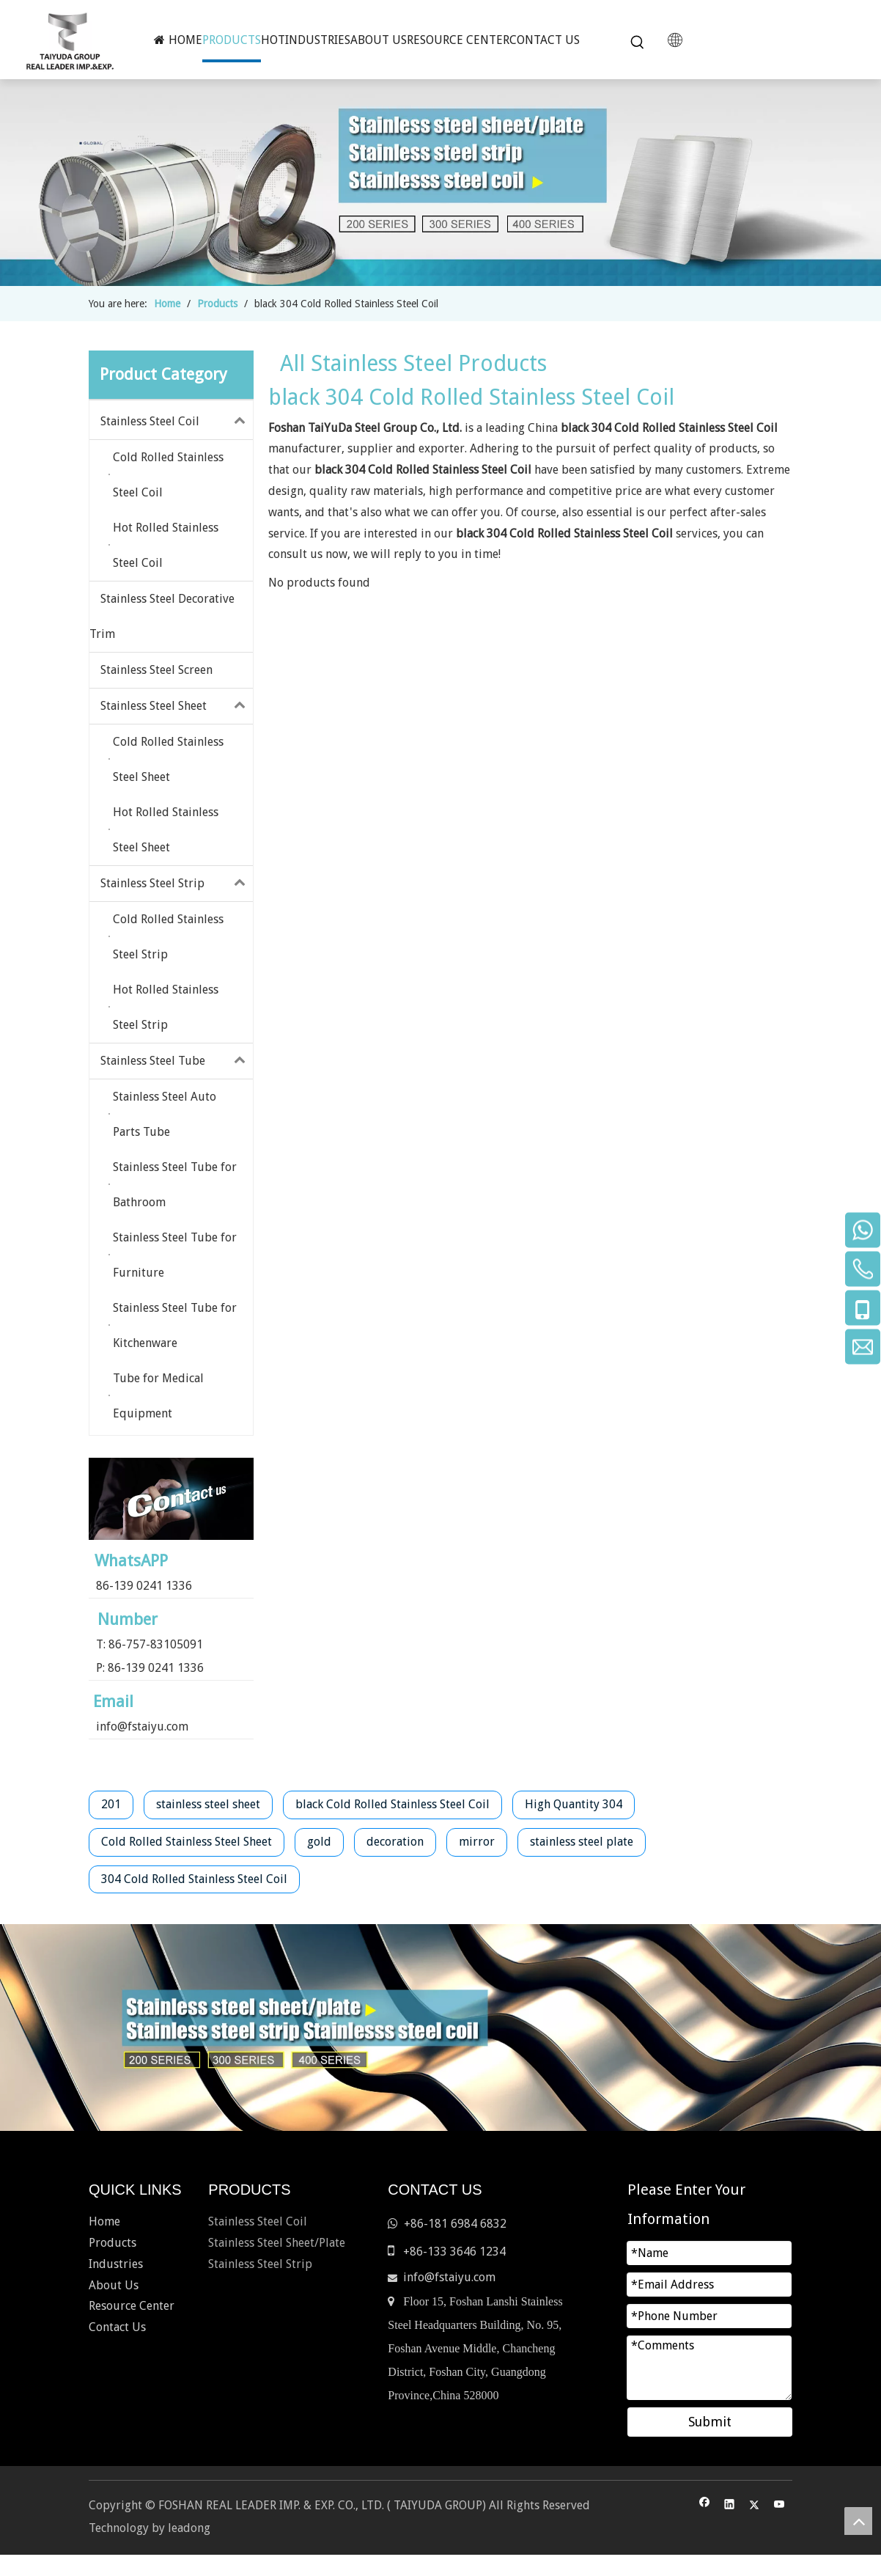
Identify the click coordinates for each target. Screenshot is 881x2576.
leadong (189, 2528)
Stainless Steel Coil (176, 421)
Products (112, 2243)
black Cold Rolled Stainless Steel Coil (392, 1804)
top (858, 2521)
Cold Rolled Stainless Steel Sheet (186, 1842)
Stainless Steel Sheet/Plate (276, 2243)
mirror (477, 1842)
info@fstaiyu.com (142, 1726)
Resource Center (131, 2306)
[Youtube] (779, 2506)
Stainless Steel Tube (176, 1061)
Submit (709, 2421)
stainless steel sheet (208, 1804)
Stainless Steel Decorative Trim (162, 616)
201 (111, 1804)
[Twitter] (754, 2506)
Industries (116, 2264)
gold (319, 1842)
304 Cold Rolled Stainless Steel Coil (194, 1879)
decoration (395, 1842)
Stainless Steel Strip (176, 883)
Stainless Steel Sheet (176, 706)
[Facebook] (705, 2506)
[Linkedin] (729, 2506)
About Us (114, 2285)
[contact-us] (171, 1499)
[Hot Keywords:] (637, 42)
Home (104, 2221)
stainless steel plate (581, 1842)
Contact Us (117, 2327)
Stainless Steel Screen (156, 670)
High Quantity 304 (573, 1804)
